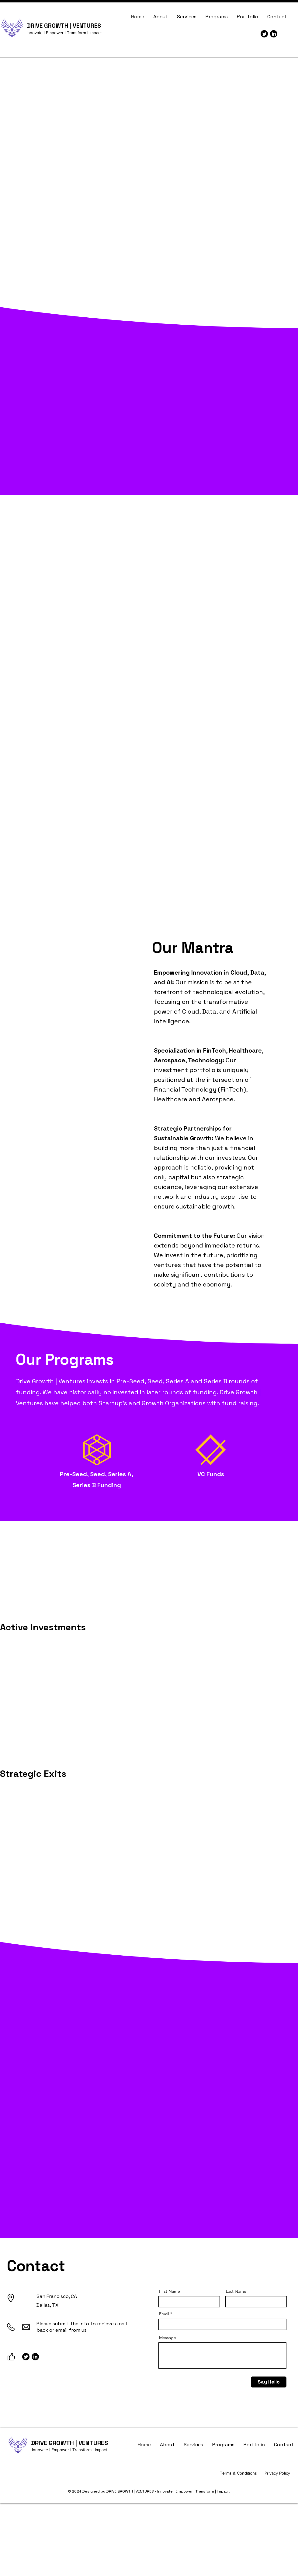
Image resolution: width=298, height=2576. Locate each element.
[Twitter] (264, 33)
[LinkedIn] (273, 33)
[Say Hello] (268, 2382)
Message (167, 2337)
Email (164, 2314)
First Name (169, 2291)
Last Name (236, 2291)
